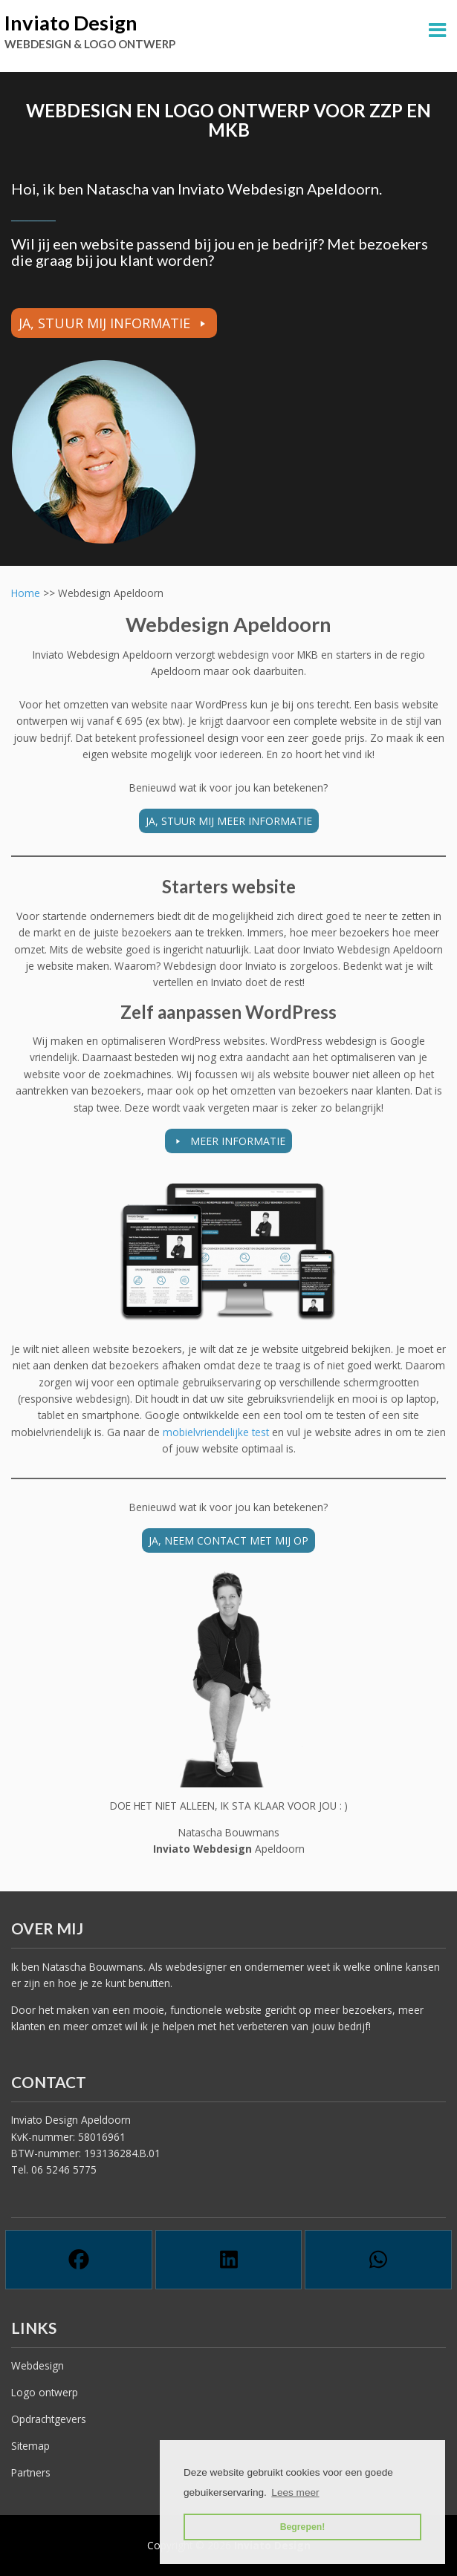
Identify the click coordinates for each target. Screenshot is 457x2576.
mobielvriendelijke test (217, 1432)
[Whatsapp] (378, 2259)
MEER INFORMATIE (236, 1141)
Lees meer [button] (295, 2492)
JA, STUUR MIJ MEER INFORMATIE (229, 821)
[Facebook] (78, 2259)
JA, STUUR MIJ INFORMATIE (104, 323)
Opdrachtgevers (48, 2419)
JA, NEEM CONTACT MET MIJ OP (228, 1540)
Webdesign (37, 2365)
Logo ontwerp (44, 2392)
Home (25, 593)
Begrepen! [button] (302, 2527)
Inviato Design (70, 22)
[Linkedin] (228, 2259)
